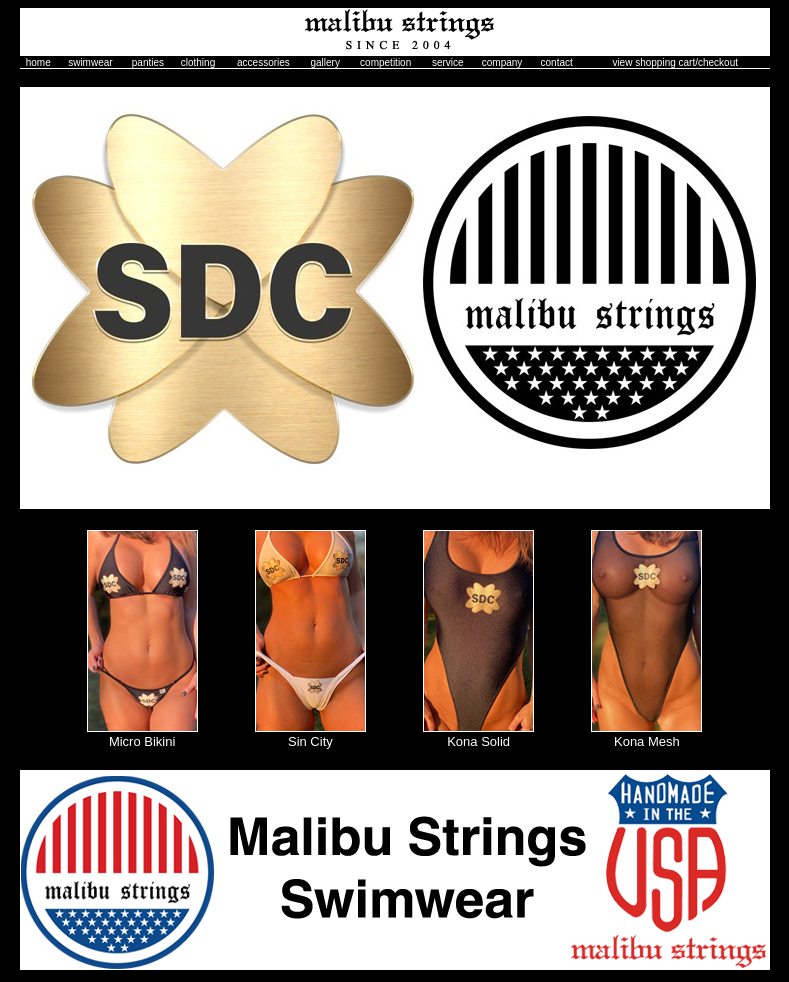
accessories (263, 62)
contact (557, 62)
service (448, 62)
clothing (198, 62)
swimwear (90, 62)
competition (385, 62)
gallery (324, 62)
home (38, 62)
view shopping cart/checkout (675, 62)
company (502, 62)
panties (148, 62)
